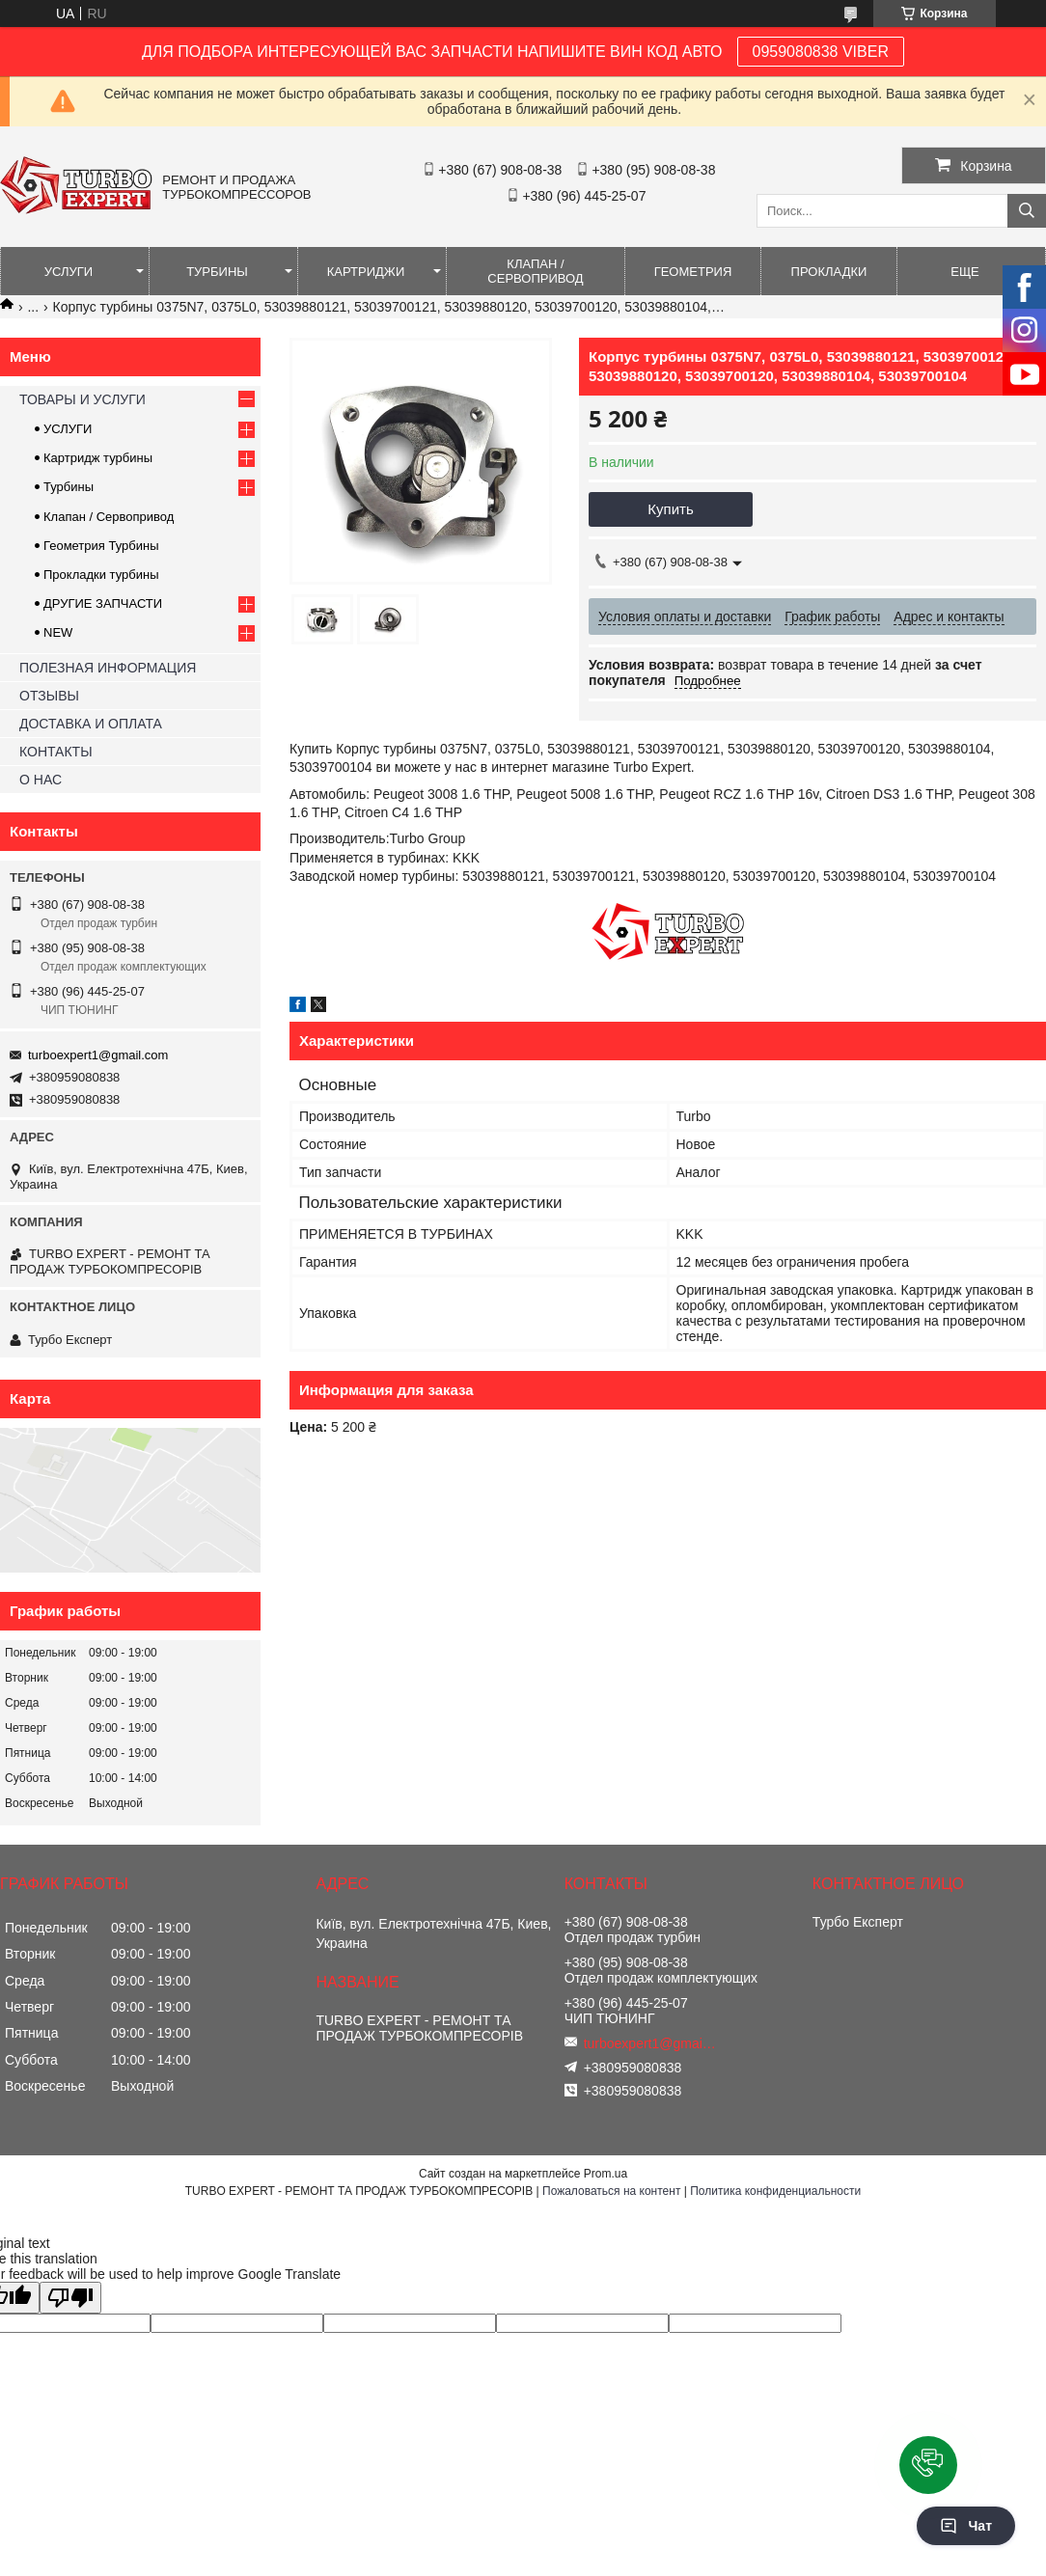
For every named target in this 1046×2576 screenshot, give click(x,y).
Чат (966, 2526)
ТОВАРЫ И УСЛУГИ (82, 399)
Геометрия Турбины (101, 545)
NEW (57, 632)
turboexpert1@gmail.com (98, 1055)
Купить (670, 509)
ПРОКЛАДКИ (829, 271)
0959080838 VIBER (821, 51)
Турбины (68, 487)
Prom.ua (605, 2173)
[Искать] (1026, 211)
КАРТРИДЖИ (365, 271)
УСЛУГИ (68, 271)
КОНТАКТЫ (56, 751)
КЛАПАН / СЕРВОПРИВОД (535, 271)
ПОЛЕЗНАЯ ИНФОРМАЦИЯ (107, 667)
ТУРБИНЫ (217, 271)
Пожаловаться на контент (611, 2191)
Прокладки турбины (101, 574)
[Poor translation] (70, 2298)
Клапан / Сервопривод (108, 516)
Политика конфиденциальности (775, 2191)
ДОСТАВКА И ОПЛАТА (90, 723)
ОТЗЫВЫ (49, 695)
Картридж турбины (97, 458)
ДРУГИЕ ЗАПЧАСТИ (102, 603)
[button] (928, 2465)
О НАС (40, 779)
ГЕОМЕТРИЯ (693, 271)
